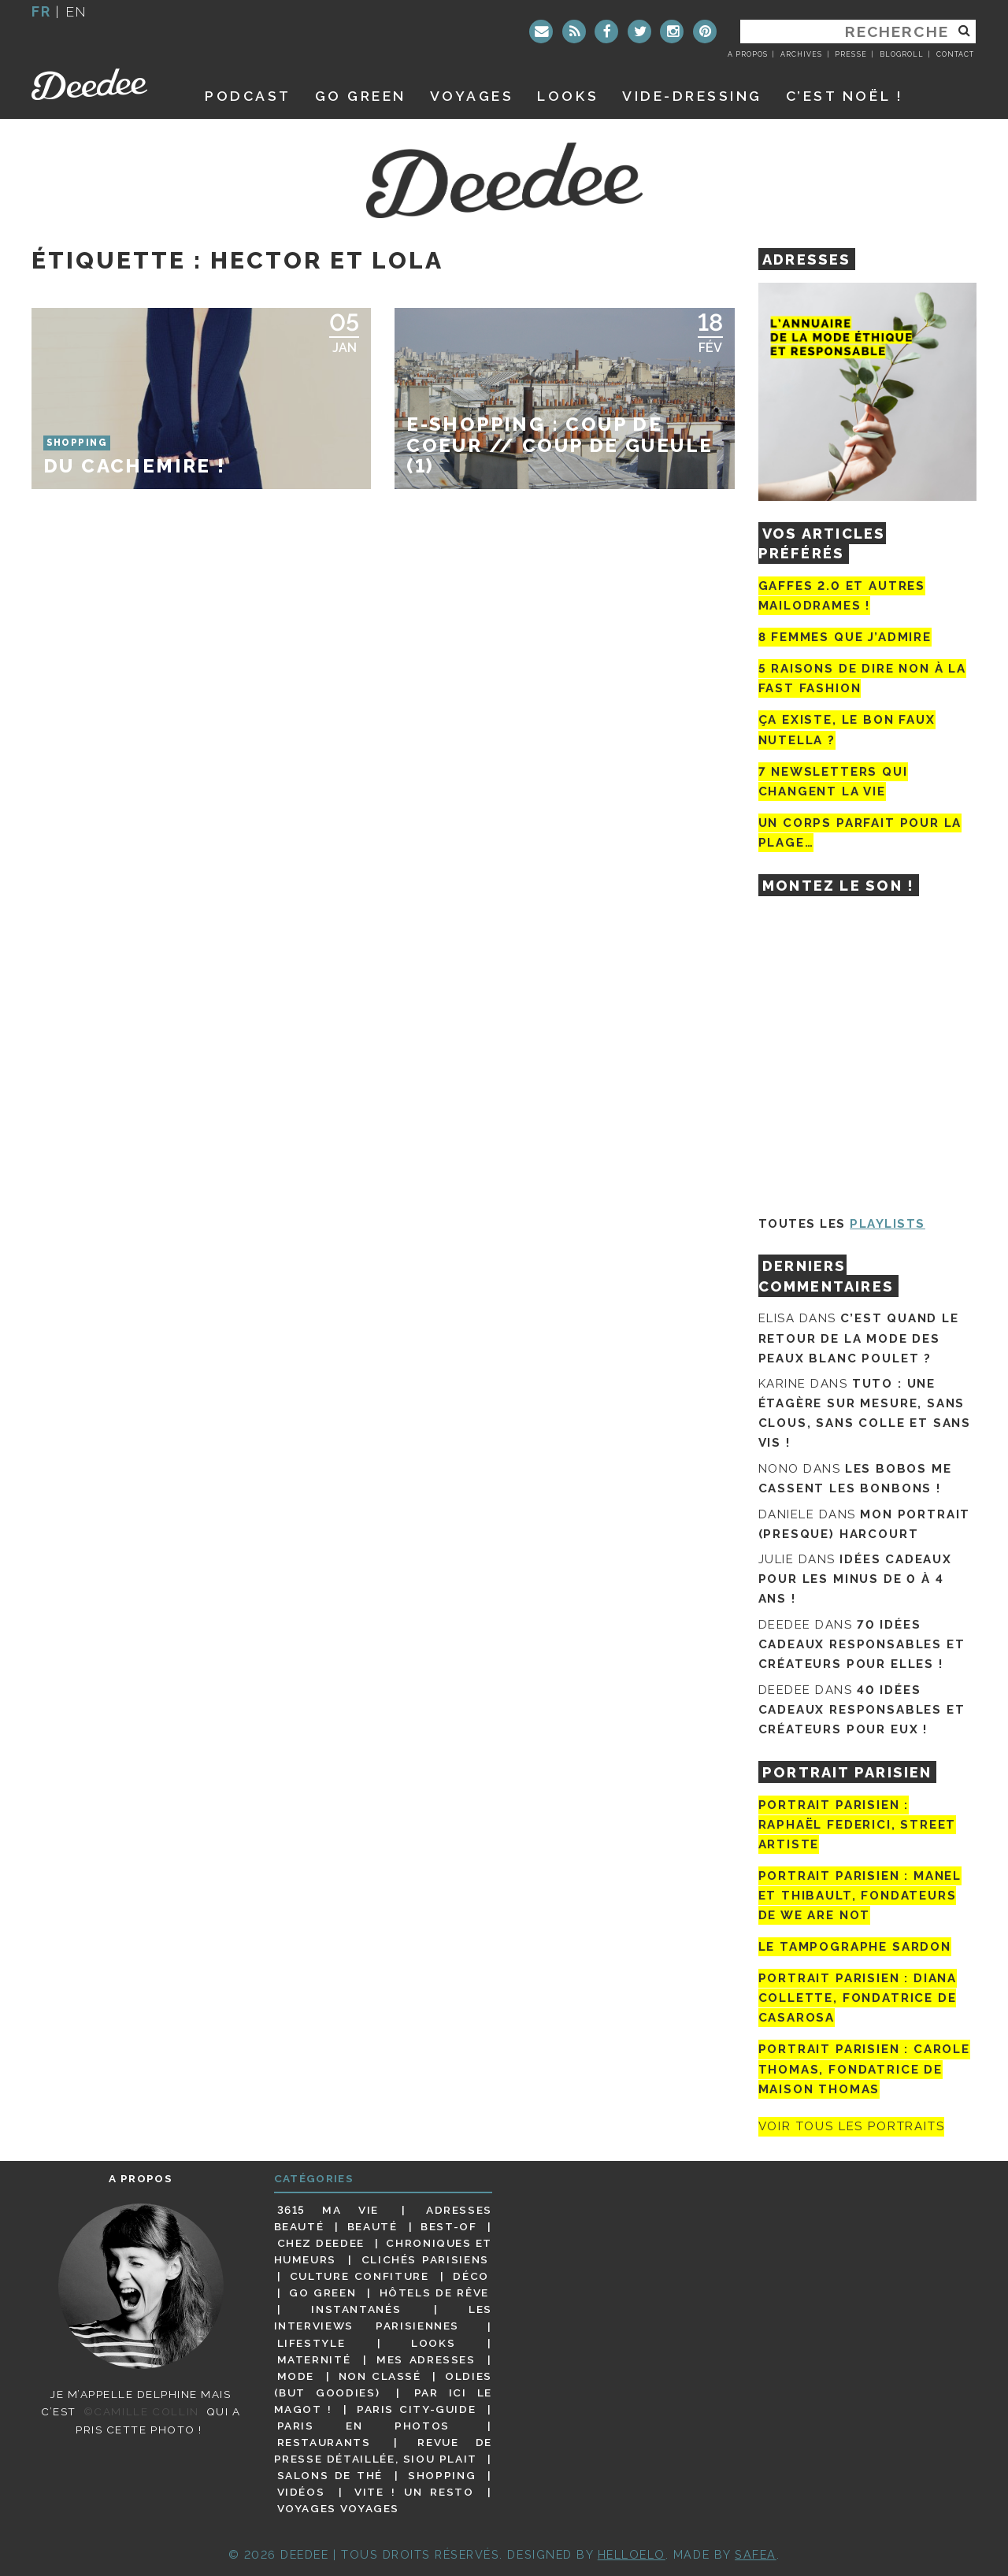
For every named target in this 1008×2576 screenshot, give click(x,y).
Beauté (372, 2226)
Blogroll (902, 54)
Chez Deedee (321, 2243)
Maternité (314, 2359)
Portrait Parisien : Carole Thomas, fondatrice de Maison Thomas (864, 2069)
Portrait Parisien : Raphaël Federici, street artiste (857, 1824)
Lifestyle (311, 2343)
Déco (471, 2276)
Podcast (248, 95)
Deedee (100, 84)
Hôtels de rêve (434, 2292)
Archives (801, 54)
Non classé (380, 2376)
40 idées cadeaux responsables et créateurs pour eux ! (861, 1709)
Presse (850, 54)
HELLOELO (631, 2554)
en (76, 11)
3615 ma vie (328, 2209)
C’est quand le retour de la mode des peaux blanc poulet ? (858, 1338)
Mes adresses (426, 2359)
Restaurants (324, 2442)
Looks (567, 95)
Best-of (448, 2226)
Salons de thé (330, 2475)
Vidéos (301, 2491)
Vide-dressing (692, 95)
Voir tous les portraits (851, 2127)
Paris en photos (363, 2425)
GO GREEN (360, 95)
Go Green (322, 2292)
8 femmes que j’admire (845, 637)
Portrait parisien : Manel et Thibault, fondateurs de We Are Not (860, 1895)
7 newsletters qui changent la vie (833, 782)
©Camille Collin (141, 2411)
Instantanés (356, 2309)
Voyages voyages (338, 2508)
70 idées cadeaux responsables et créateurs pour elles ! (861, 1644)
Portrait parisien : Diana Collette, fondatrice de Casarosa (858, 1998)
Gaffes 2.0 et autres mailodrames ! (841, 596)
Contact (955, 54)
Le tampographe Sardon (854, 1947)
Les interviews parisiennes (383, 2317)
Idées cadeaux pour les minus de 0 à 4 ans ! (855, 1579)
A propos (748, 54)
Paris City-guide (416, 2409)
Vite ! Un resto (414, 2491)
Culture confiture (359, 2276)
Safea (755, 2554)
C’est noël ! (844, 95)
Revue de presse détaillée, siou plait (383, 2450)
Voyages (472, 95)
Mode (296, 2376)
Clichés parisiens (425, 2259)
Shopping (442, 2475)
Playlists (887, 1224)
